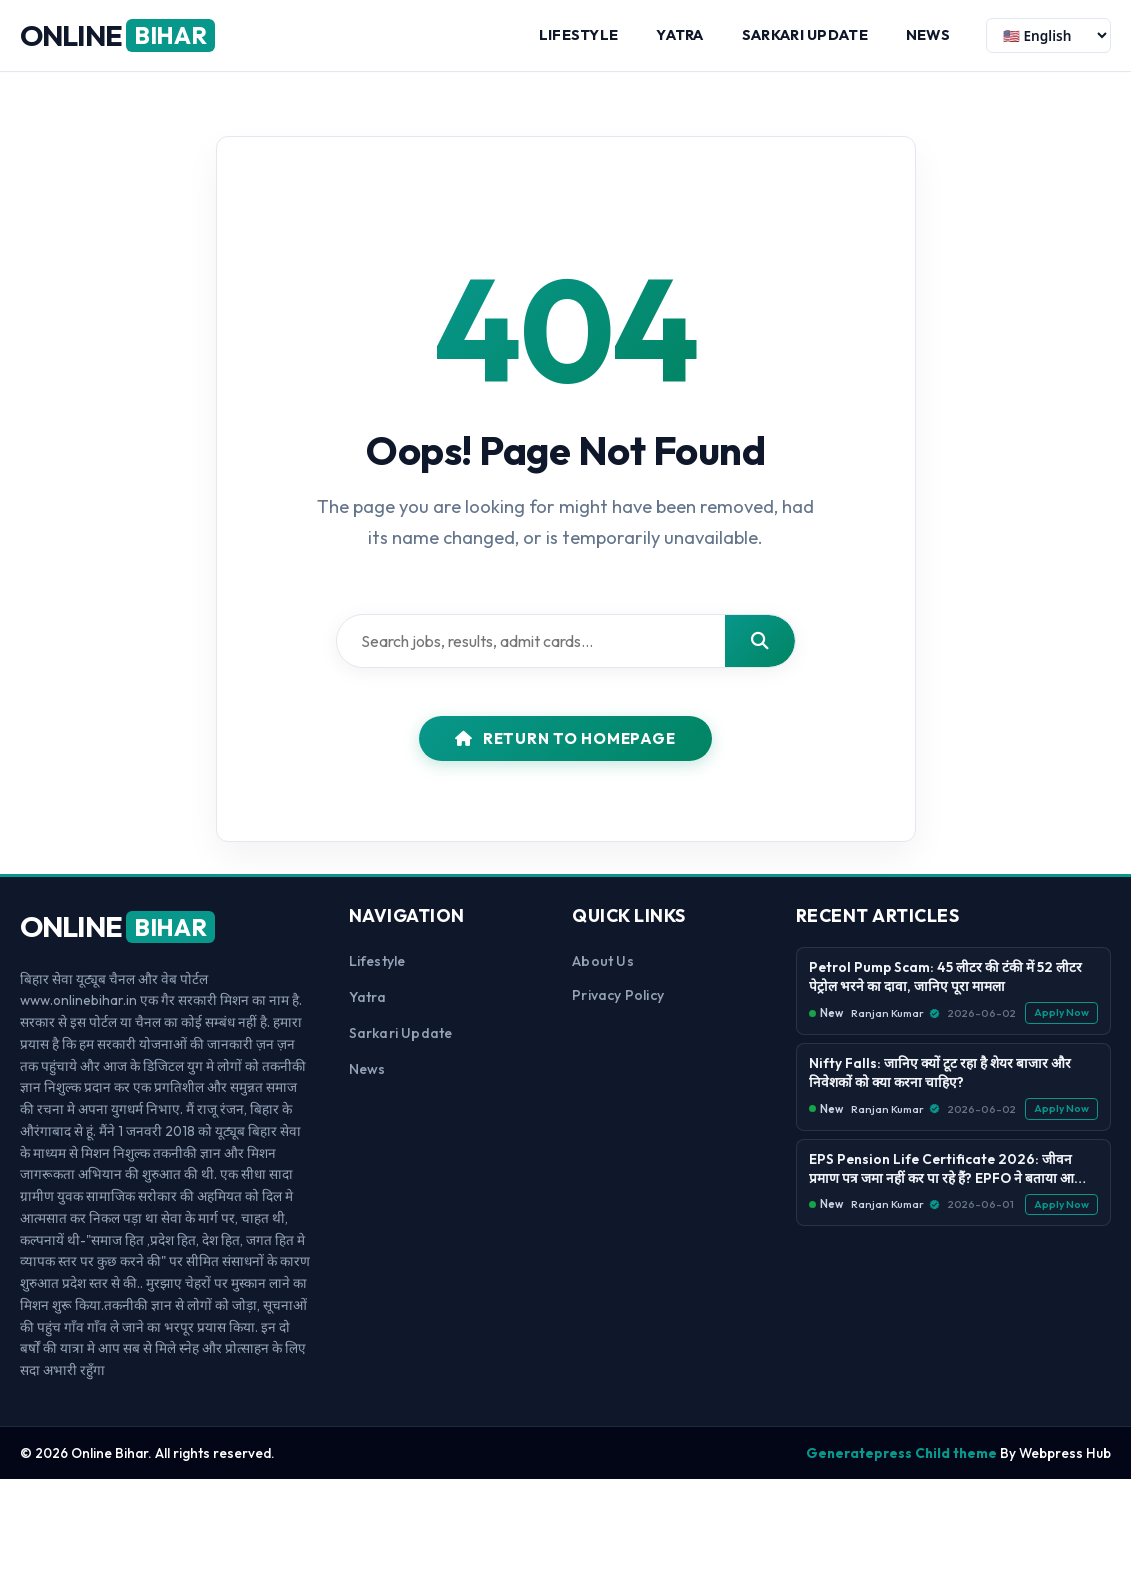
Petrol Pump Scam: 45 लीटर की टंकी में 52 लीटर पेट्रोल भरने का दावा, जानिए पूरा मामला (945, 976)
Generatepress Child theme (901, 1453)
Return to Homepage (565, 738)
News (928, 35)
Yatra (679, 35)
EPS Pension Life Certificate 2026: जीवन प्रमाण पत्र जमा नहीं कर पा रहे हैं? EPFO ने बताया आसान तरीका (952, 1169)
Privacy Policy (618, 995)
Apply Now (1061, 1012)
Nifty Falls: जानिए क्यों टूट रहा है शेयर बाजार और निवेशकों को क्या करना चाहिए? (940, 1072)
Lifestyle (579, 35)
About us (603, 961)
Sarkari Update (805, 35)
